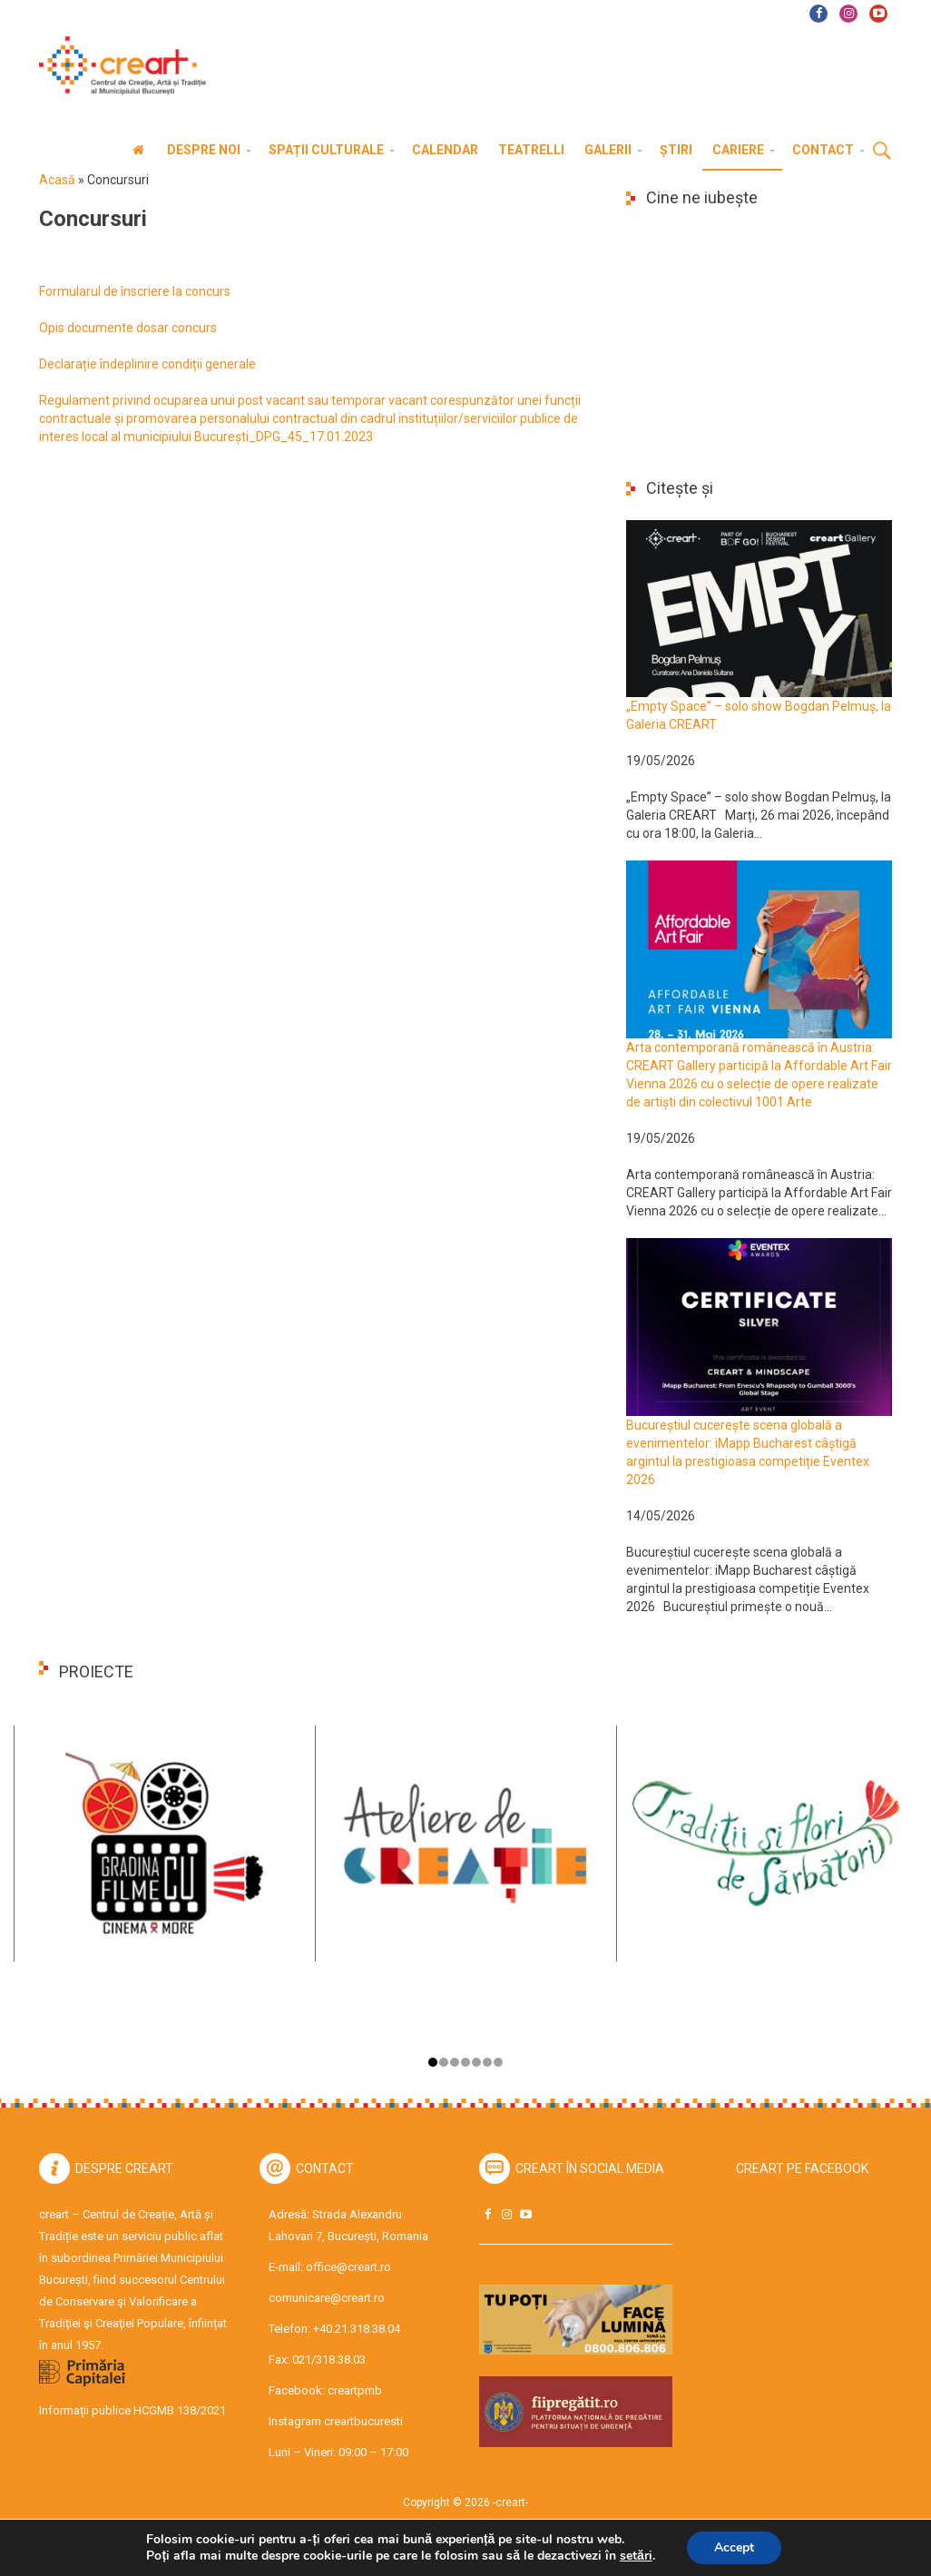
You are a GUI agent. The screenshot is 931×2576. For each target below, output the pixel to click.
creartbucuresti (363, 2421)
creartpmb (355, 2390)
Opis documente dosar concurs (128, 327)
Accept (734, 2547)
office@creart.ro (348, 2267)
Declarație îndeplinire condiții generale (147, 364)
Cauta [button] (882, 152)
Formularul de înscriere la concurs (134, 291)
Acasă (57, 179)
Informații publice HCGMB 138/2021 (132, 2410)
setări (636, 2556)
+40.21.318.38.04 (356, 2328)
